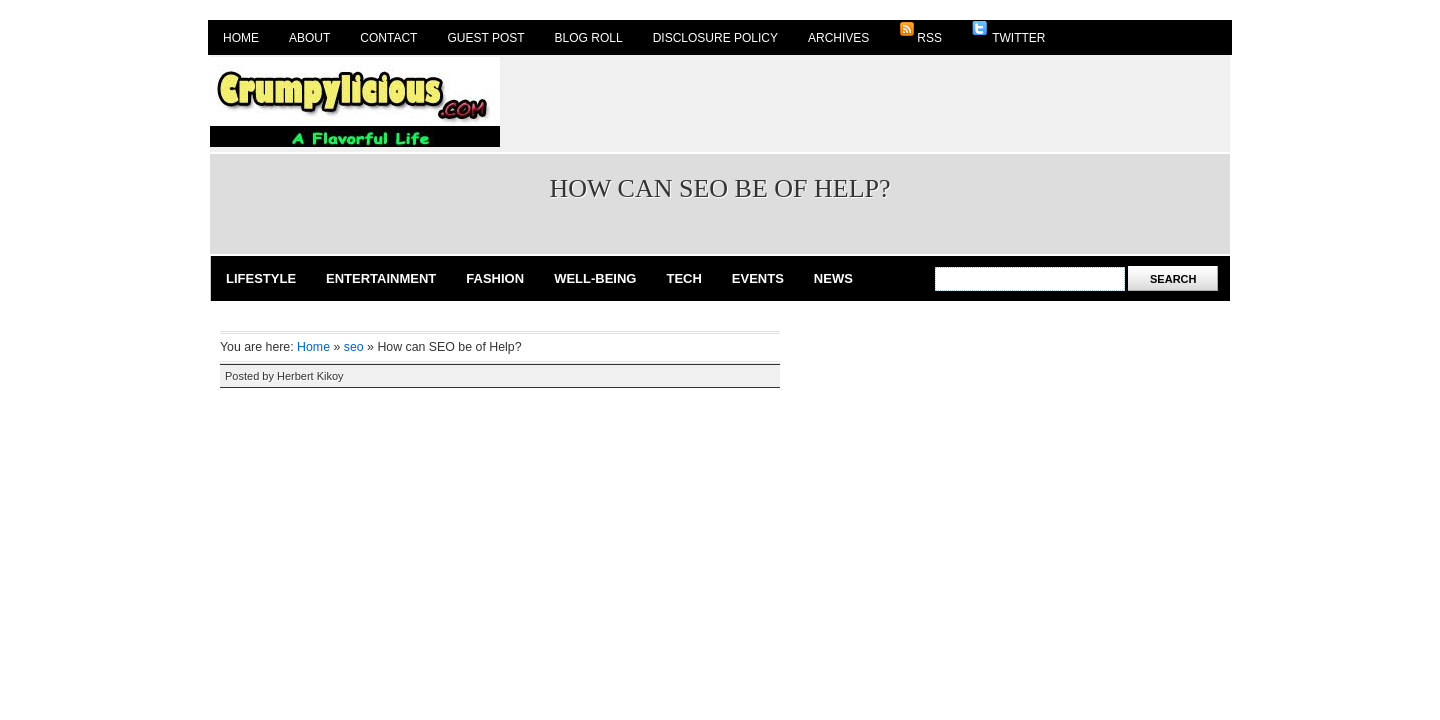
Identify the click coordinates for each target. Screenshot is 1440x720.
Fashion (495, 278)
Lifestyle (261, 278)
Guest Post (485, 38)
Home (241, 38)
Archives (838, 38)
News (833, 278)
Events (758, 278)
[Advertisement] (866, 102)
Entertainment (381, 278)
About (309, 38)
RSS (920, 33)
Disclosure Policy (715, 38)
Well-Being (595, 278)
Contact (388, 38)
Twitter (1008, 33)
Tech (683, 278)
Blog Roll (589, 38)
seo (354, 347)
